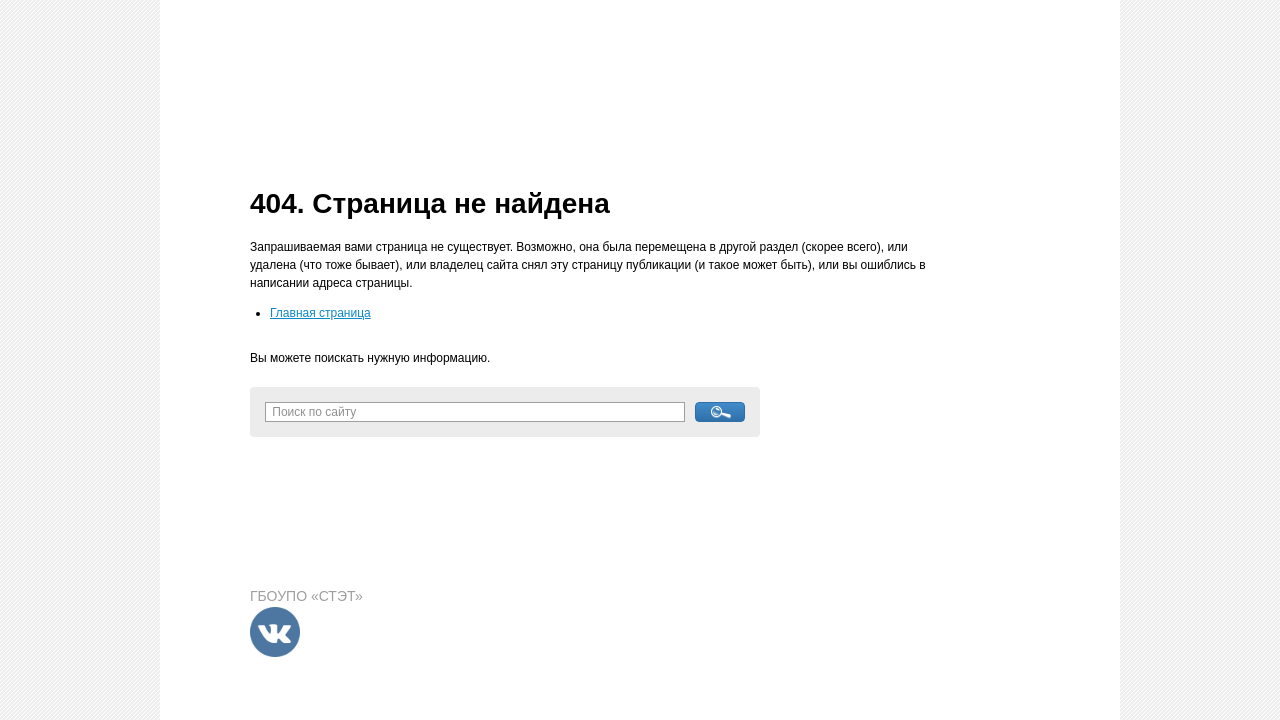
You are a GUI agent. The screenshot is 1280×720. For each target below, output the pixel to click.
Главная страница (320, 313)
